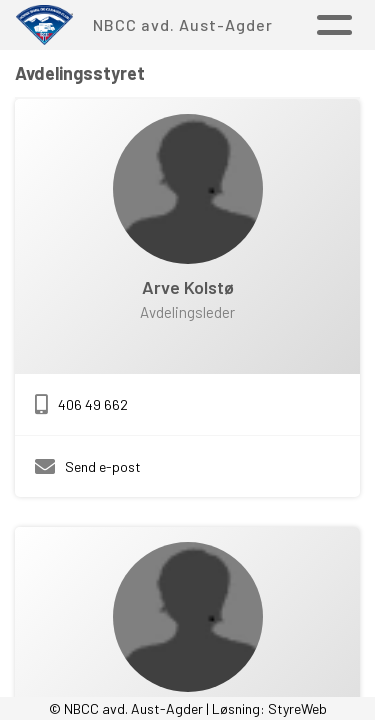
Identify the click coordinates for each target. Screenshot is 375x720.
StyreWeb (297, 708)
